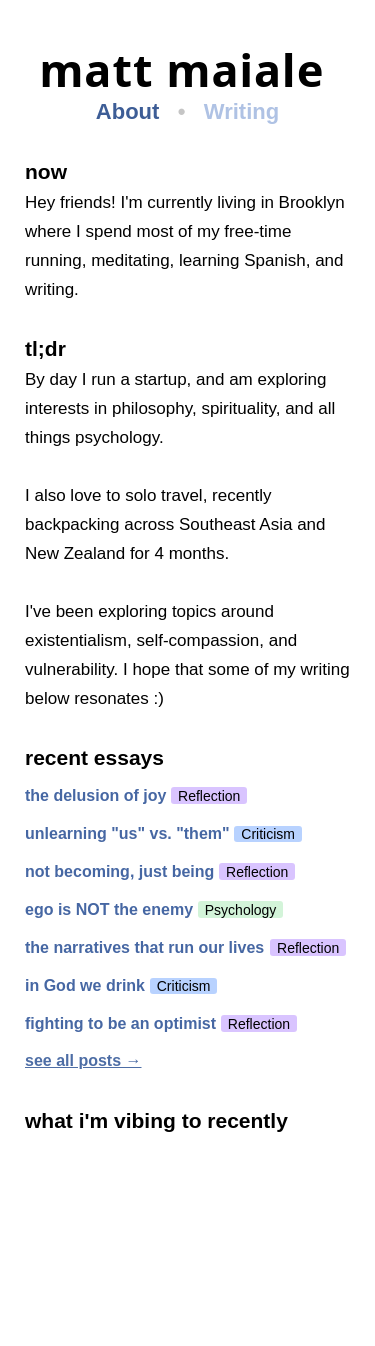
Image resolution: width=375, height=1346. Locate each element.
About (128, 111)
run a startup (138, 379)
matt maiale (181, 70)
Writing (241, 111)
